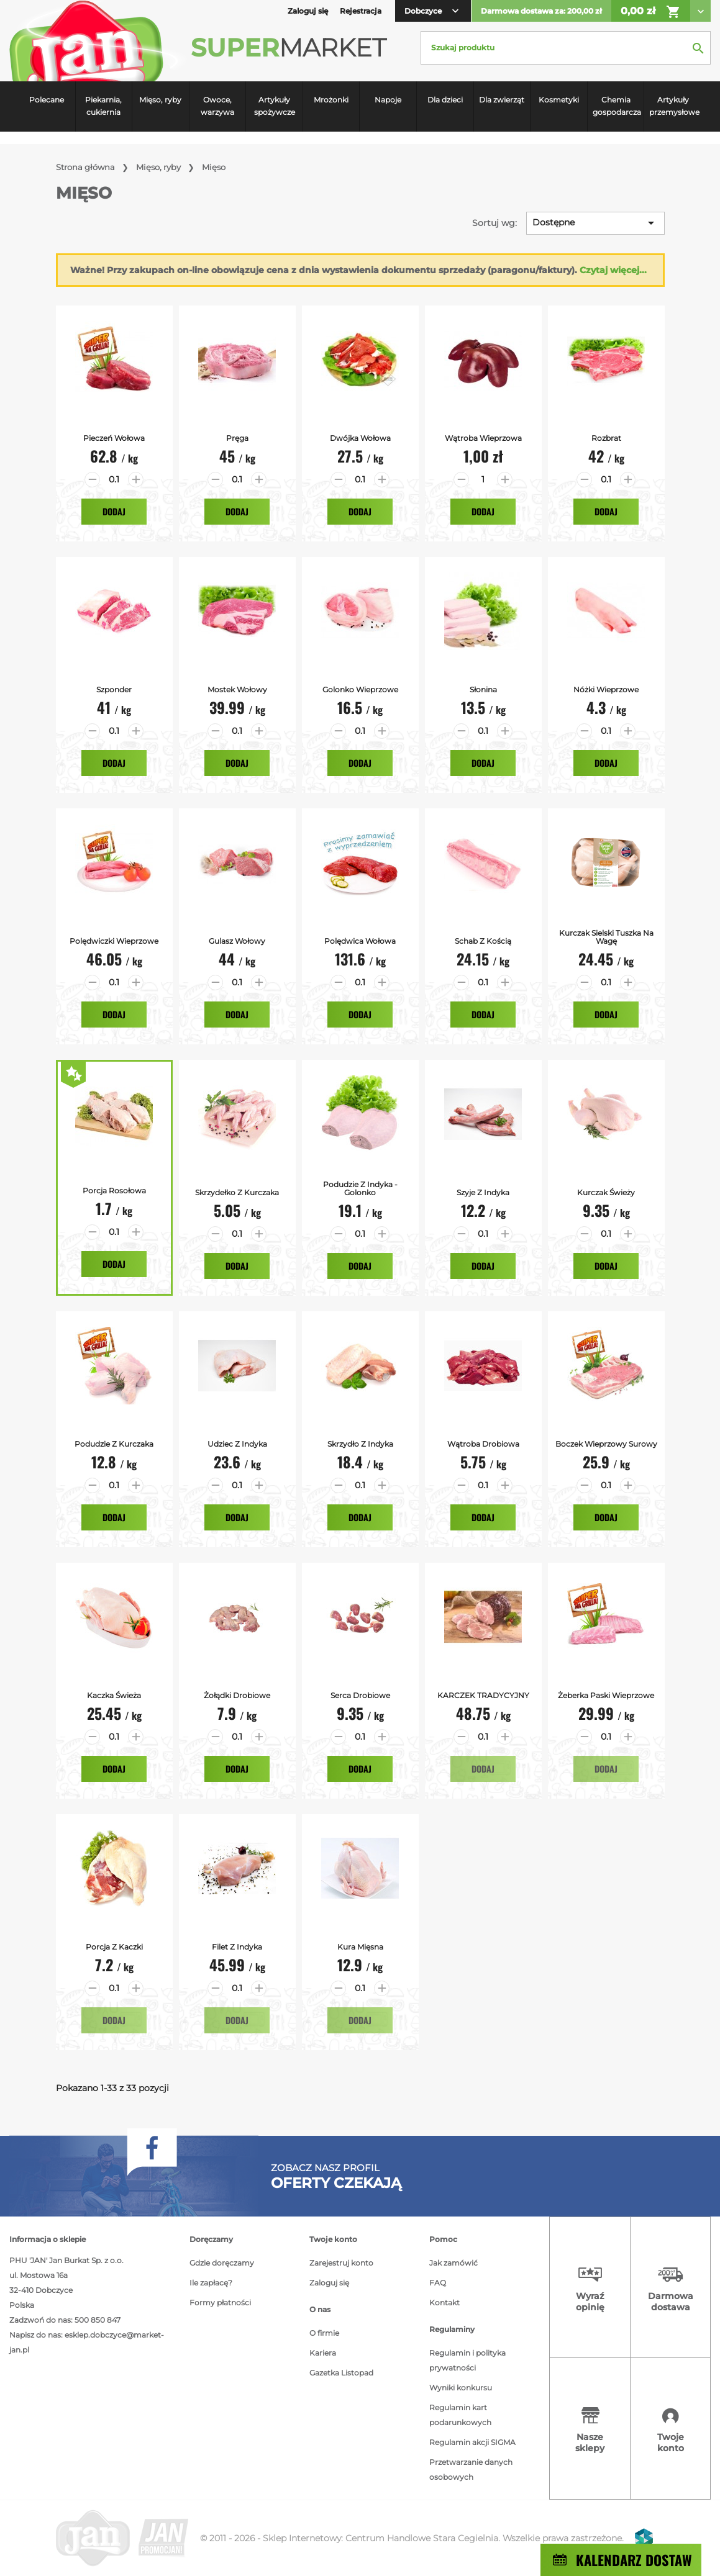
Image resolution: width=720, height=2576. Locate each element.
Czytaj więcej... (613, 270)
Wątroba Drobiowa (483, 1444)
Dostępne (595, 222)
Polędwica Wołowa (360, 941)
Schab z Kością (483, 941)
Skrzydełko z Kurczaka (237, 1192)
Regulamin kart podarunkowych (460, 2415)
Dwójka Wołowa (360, 438)
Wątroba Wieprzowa (483, 438)
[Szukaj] (566, 48)
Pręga (237, 438)
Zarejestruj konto (341, 2262)
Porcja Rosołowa (114, 1190)
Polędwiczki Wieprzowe (114, 941)
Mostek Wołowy (237, 689)
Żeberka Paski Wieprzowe (606, 1695)
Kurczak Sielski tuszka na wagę (606, 937)
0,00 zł (651, 11)
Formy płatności (220, 2302)
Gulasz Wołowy (237, 941)
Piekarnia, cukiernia (103, 106)
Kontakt (444, 2302)
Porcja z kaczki (114, 1947)
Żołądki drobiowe (237, 1695)
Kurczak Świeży (606, 1192)
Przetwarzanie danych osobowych (471, 2469)
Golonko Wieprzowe (360, 689)
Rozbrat (606, 438)
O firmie (324, 2333)
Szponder (114, 689)
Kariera (322, 2352)
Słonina (483, 689)
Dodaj (114, 511)
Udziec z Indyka (237, 1444)
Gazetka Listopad (341, 2372)
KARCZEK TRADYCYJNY (483, 1695)
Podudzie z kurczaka (114, 1444)
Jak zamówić (453, 2262)
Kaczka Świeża (114, 1695)
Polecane (46, 99)
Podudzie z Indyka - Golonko (360, 1188)
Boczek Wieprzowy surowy (606, 1444)
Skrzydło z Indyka (360, 1444)
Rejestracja (360, 11)
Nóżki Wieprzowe (606, 689)
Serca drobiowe (360, 1695)
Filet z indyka (237, 1947)
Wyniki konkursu (460, 2387)
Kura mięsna (360, 1947)
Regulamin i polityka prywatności (467, 2360)
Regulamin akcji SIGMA (472, 2442)
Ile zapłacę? (210, 2282)
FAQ (437, 2282)
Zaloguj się (329, 2282)
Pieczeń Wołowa (114, 438)
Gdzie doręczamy (221, 2262)
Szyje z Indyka (483, 1192)
